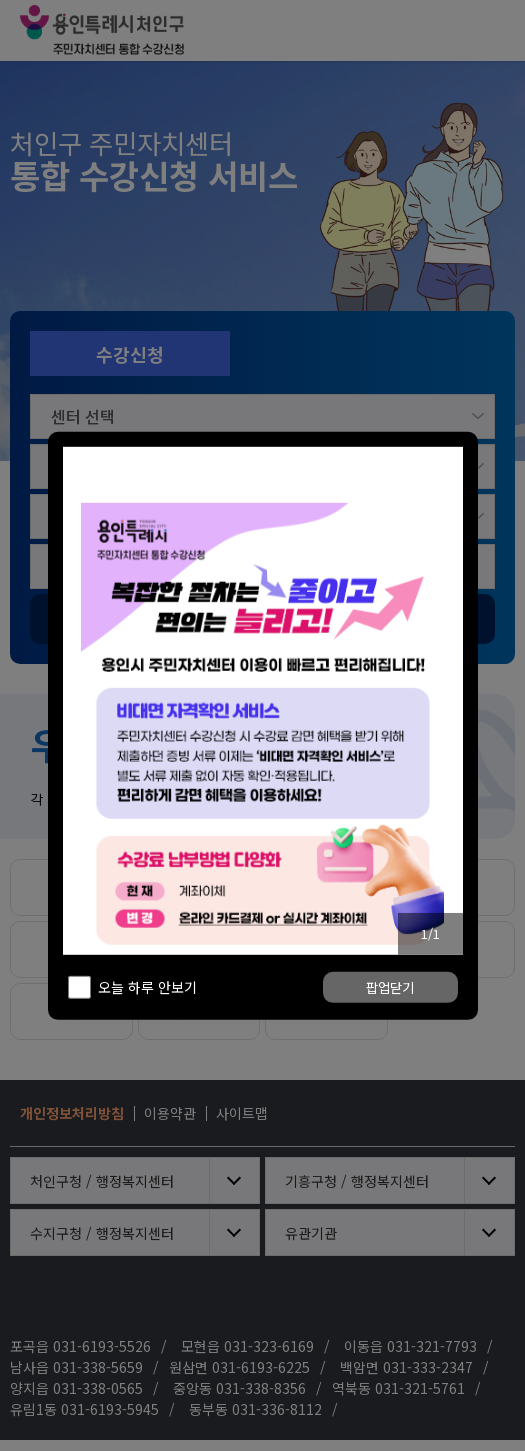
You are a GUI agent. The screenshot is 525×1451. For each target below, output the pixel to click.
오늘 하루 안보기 (147, 1015)
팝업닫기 (390, 1015)
